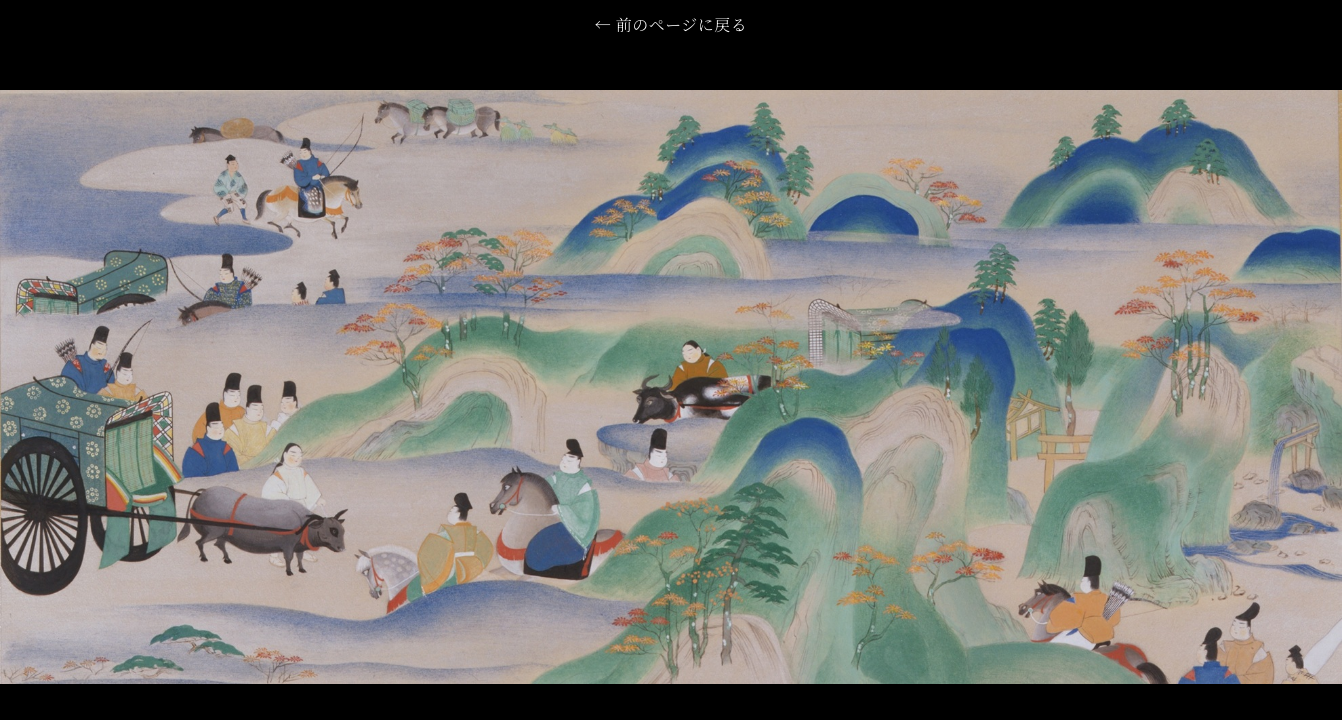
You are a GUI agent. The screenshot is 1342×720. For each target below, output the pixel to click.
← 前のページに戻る (671, 27)
